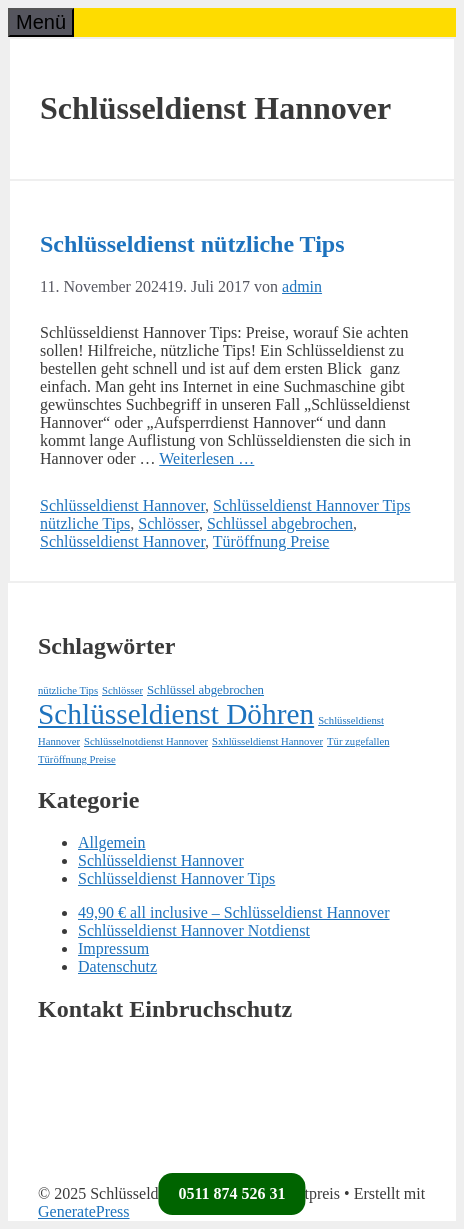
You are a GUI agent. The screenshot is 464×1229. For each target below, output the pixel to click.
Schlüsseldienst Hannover (122, 505)
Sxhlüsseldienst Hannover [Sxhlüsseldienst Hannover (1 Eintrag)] (267, 741)
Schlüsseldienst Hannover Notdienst (194, 930)
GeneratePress (84, 1211)
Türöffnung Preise (271, 541)
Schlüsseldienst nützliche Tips (192, 244)
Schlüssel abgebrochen (280, 523)
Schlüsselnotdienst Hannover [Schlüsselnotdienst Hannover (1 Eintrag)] (146, 741)
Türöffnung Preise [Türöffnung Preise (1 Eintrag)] (77, 759)
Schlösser (168, 523)
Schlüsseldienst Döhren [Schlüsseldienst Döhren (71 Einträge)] (176, 714)
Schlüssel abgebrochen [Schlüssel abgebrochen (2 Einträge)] (205, 690)
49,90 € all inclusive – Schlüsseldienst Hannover (234, 912)
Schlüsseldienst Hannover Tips (311, 505)
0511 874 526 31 (231, 1193)
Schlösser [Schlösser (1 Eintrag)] (122, 690)
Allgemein (112, 842)
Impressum (113, 948)
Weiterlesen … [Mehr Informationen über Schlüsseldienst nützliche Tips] (206, 458)
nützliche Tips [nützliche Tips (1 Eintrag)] (68, 690)
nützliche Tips (85, 523)
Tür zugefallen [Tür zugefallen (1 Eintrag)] (358, 741)
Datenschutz (117, 966)
